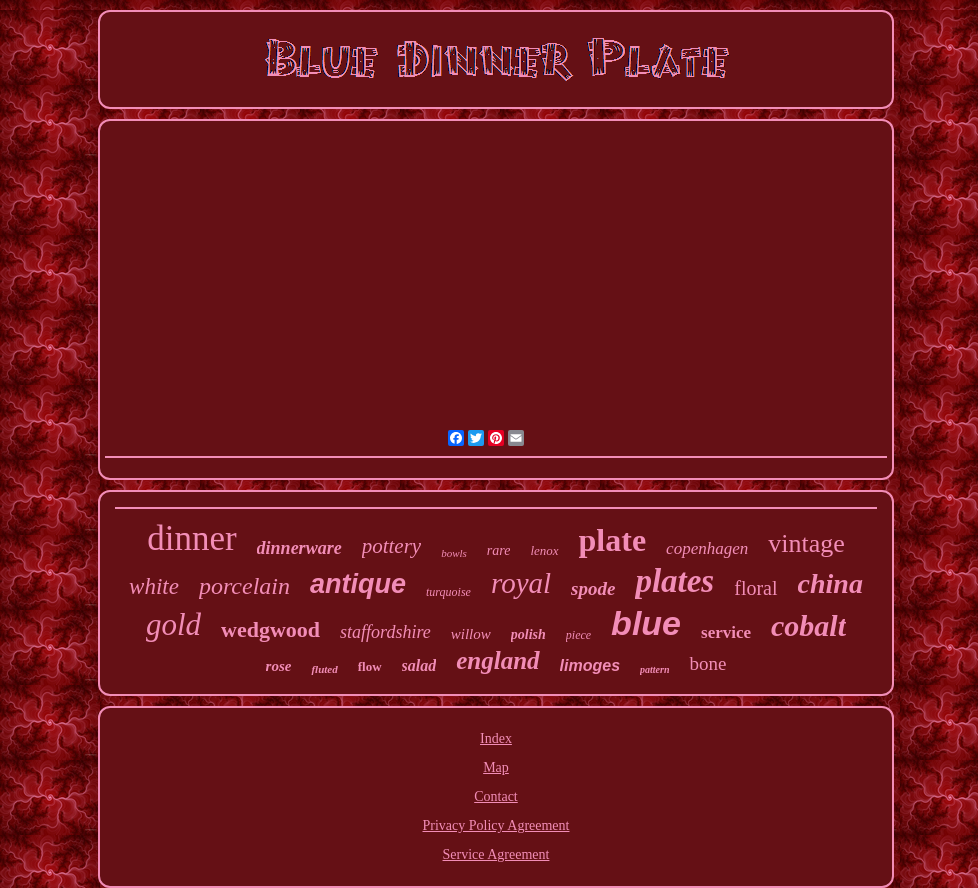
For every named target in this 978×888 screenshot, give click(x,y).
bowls (454, 553)
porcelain (244, 586)
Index (496, 738)
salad (419, 665)
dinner (191, 538)
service (726, 632)
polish (528, 634)
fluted (324, 669)
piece (578, 635)
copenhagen (707, 548)
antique (358, 584)
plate (613, 540)
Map (496, 767)
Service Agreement (496, 854)
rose (279, 666)
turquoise (448, 592)
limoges (590, 665)
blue (646, 623)
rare (499, 550)
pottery (391, 546)
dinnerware (299, 548)
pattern (654, 669)
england (497, 660)
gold (173, 624)
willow (471, 634)
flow (370, 666)
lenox (544, 550)
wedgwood (270, 629)
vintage (806, 543)
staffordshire (385, 632)
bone (707, 663)
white (154, 586)
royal (521, 583)
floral (755, 588)
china (830, 583)
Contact (496, 796)
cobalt (808, 625)
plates (674, 581)
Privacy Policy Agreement (496, 825)
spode (593, 588)
